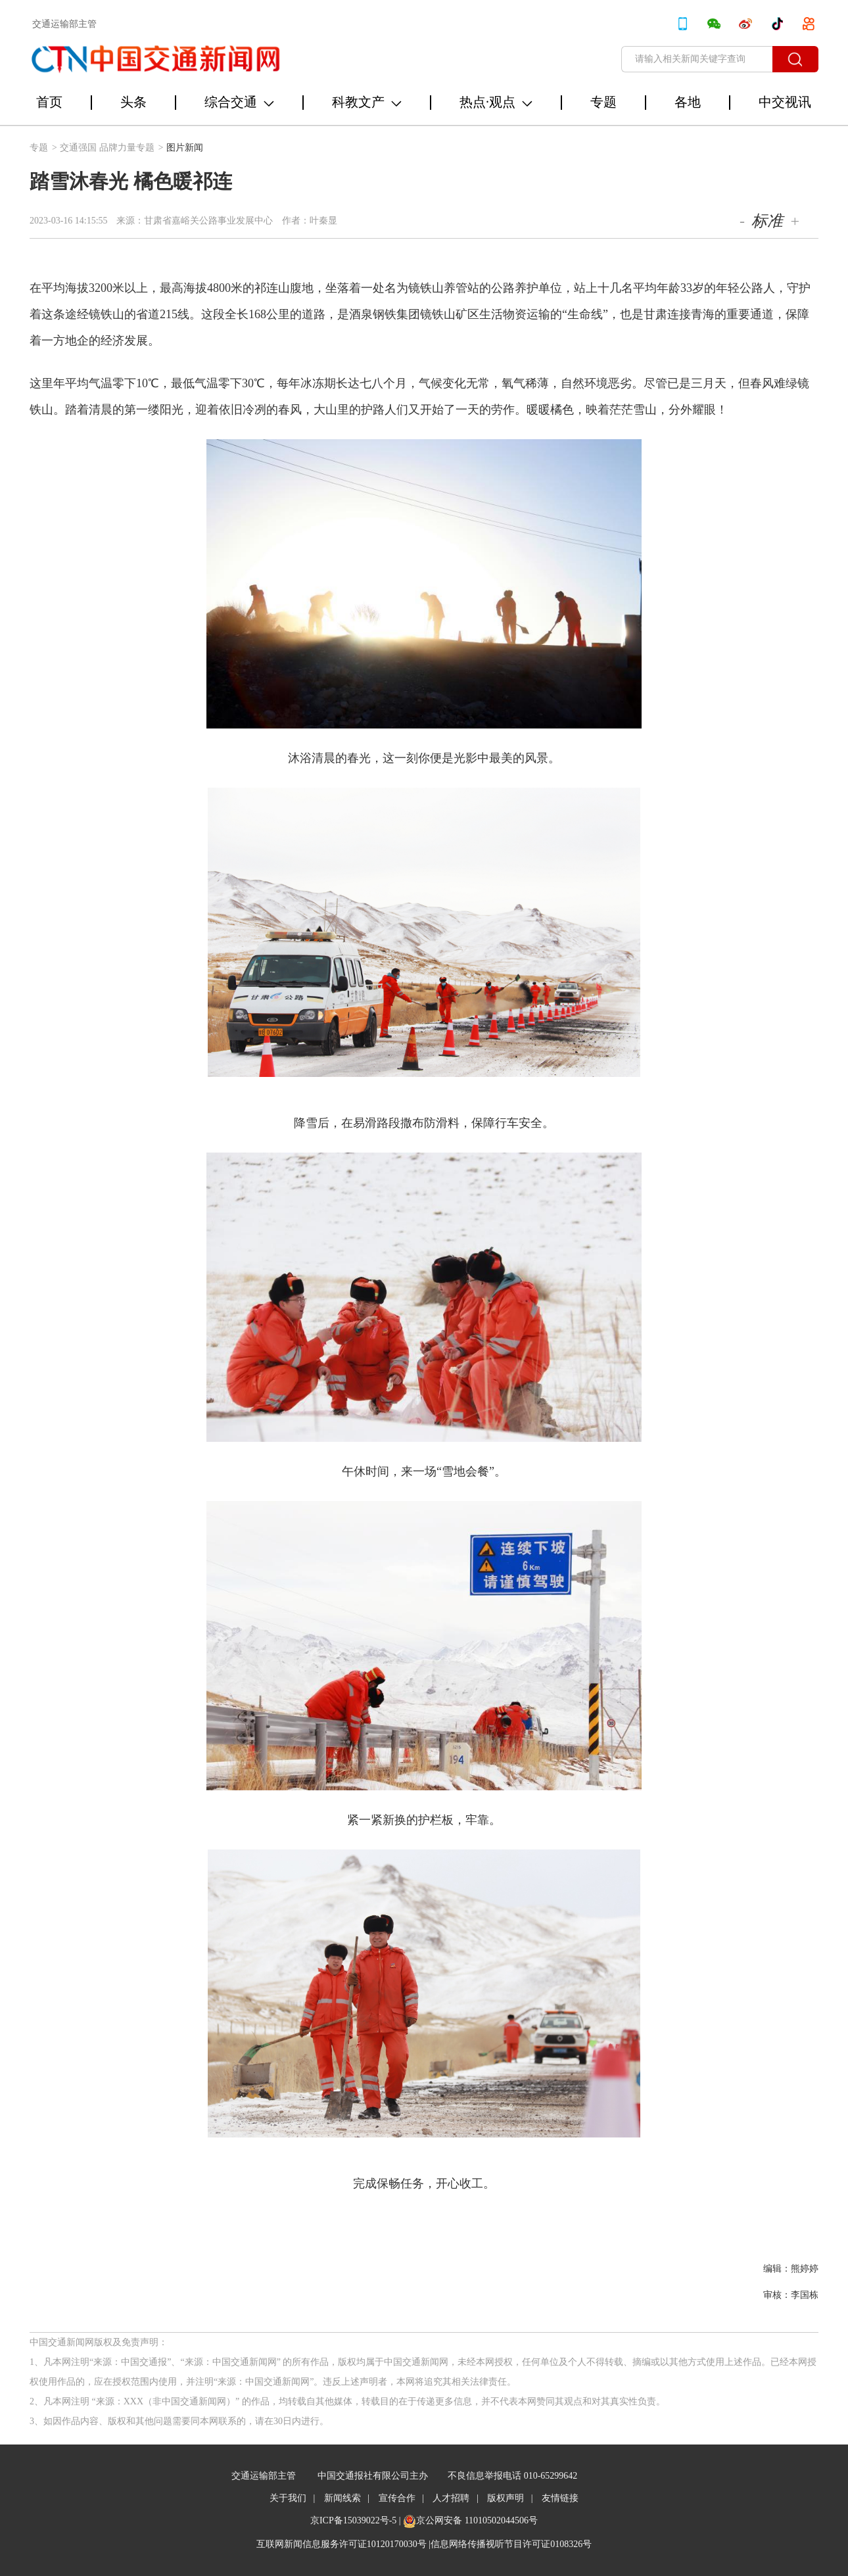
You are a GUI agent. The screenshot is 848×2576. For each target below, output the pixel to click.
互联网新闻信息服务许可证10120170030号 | (343, 2544)
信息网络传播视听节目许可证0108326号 (511, 2544)
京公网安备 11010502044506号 (477, 2520)
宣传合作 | (401, 2498)
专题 (603, 102)
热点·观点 (495, 102)
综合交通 (239, 102)
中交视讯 (785, 102)
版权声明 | (509, 2498)
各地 (687, 102)
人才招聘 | (455, 2498)
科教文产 (367, 102)
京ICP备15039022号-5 (353, 2520)
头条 (133, 102)
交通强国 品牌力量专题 (112, 148)
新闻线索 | (346, 2498)
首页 (49, 102)
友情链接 (560, 2498)
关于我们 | (292, 2498)
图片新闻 (184, 148)
